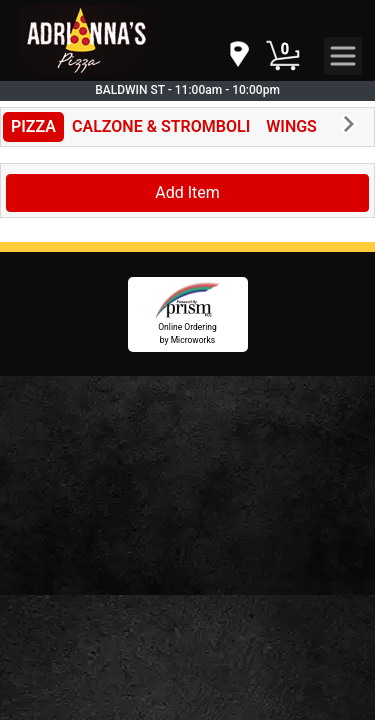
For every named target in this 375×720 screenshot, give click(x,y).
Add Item (187, 192)
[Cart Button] (283, 56)
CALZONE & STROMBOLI (161, 126)
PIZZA (33, 126)
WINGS (291, 126)
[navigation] (238, 55)
